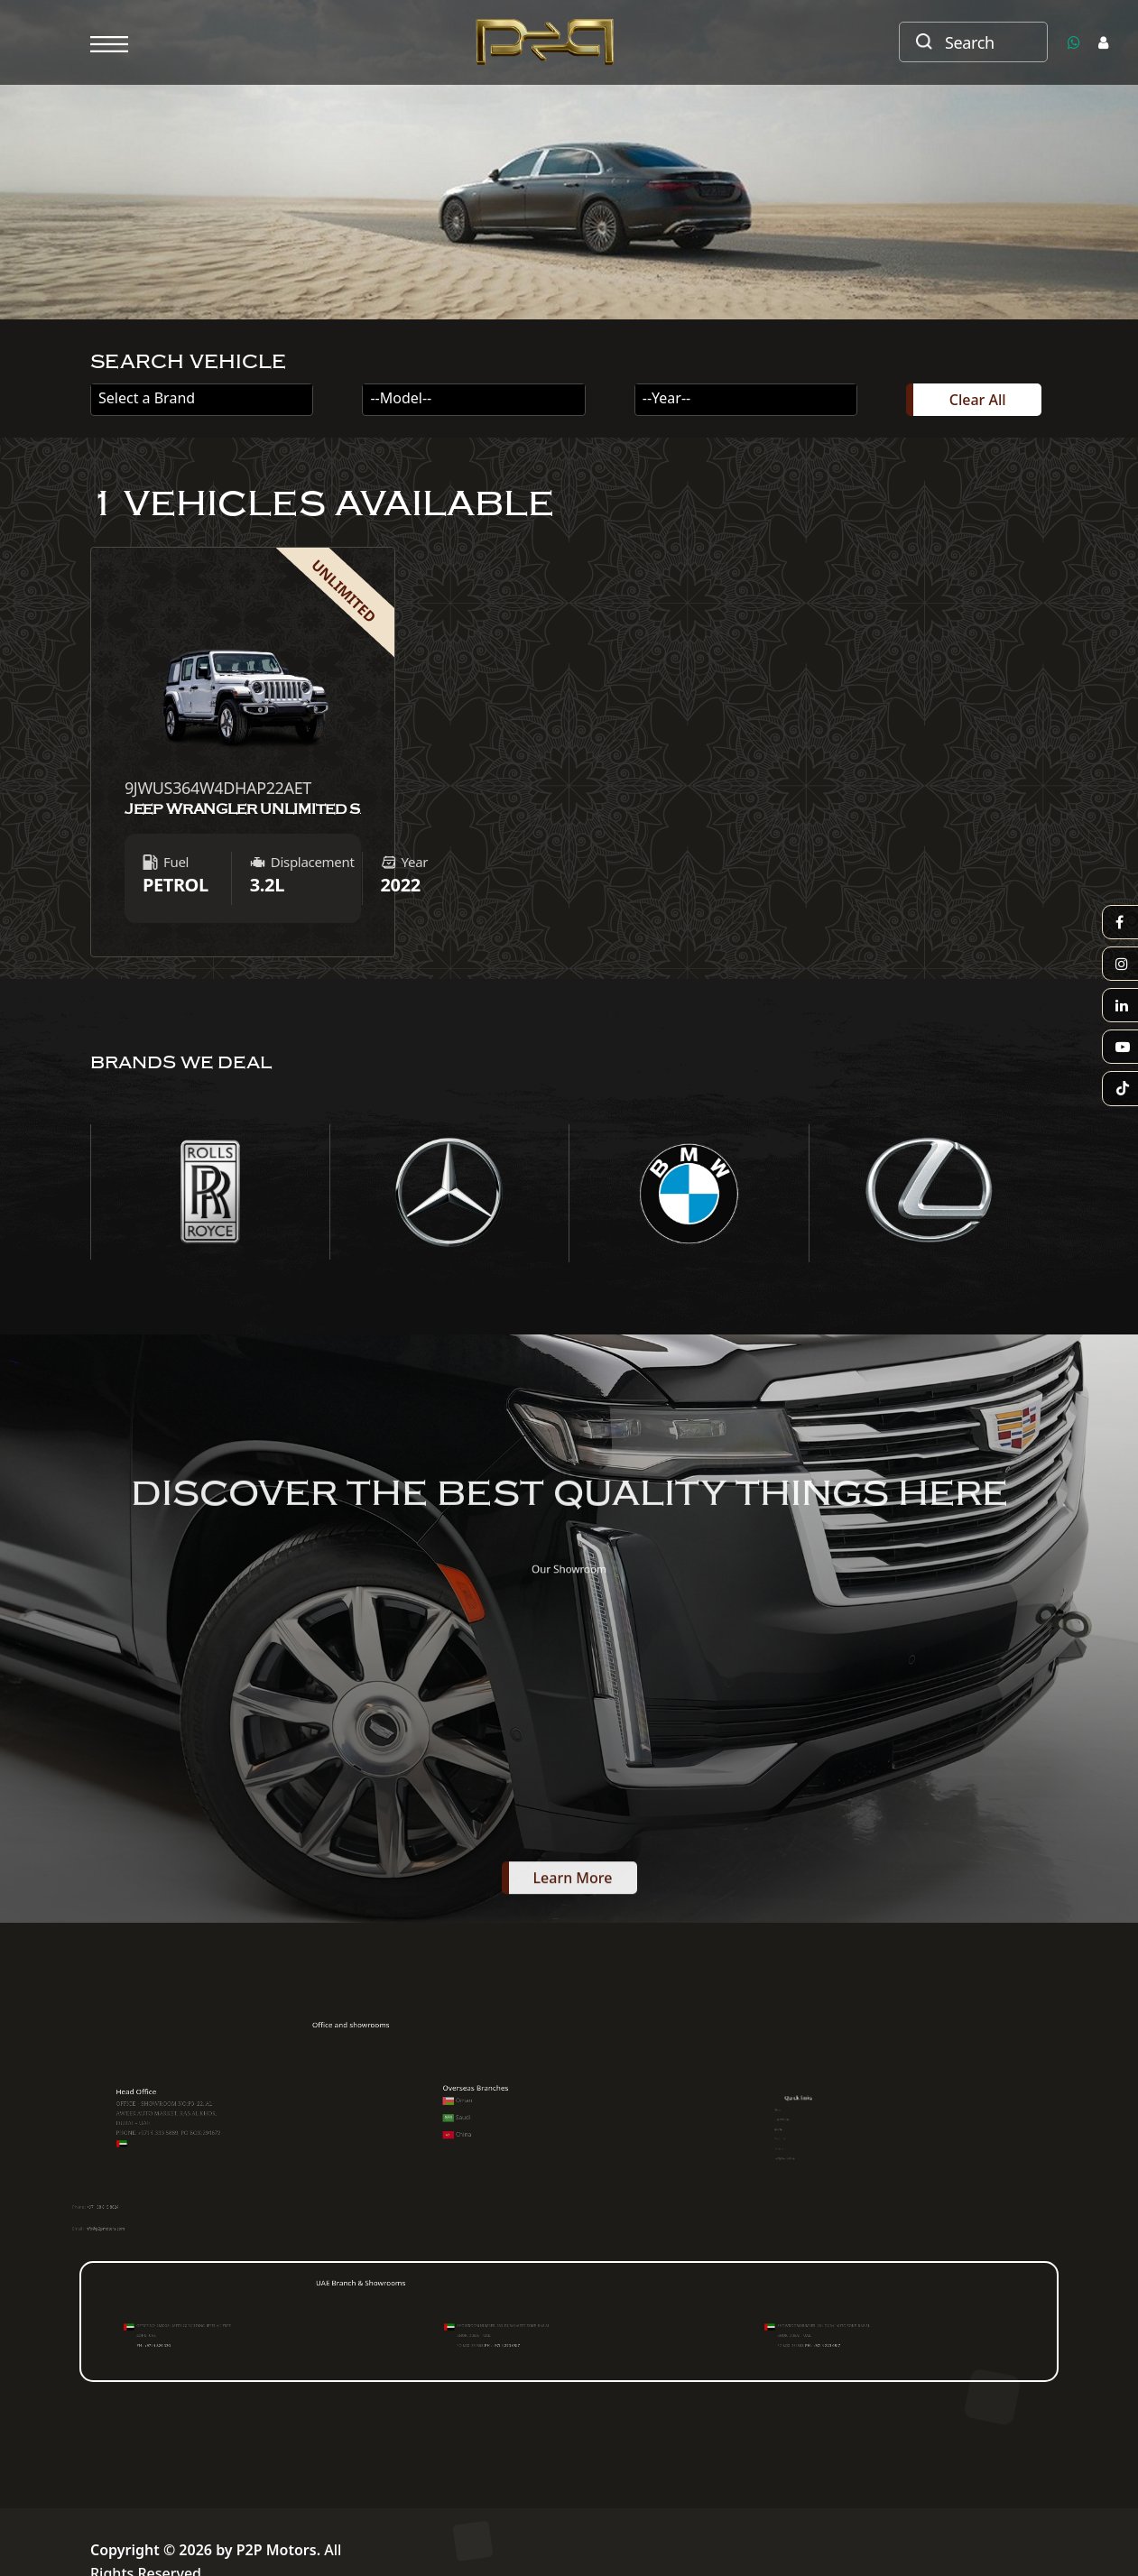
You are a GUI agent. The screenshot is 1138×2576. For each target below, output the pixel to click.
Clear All (977, 400)
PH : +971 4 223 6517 (468, 2343)
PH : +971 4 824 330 (139, 2343)
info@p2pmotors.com (146, 2234)
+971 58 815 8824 (146, 2212)
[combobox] (201, 399)
